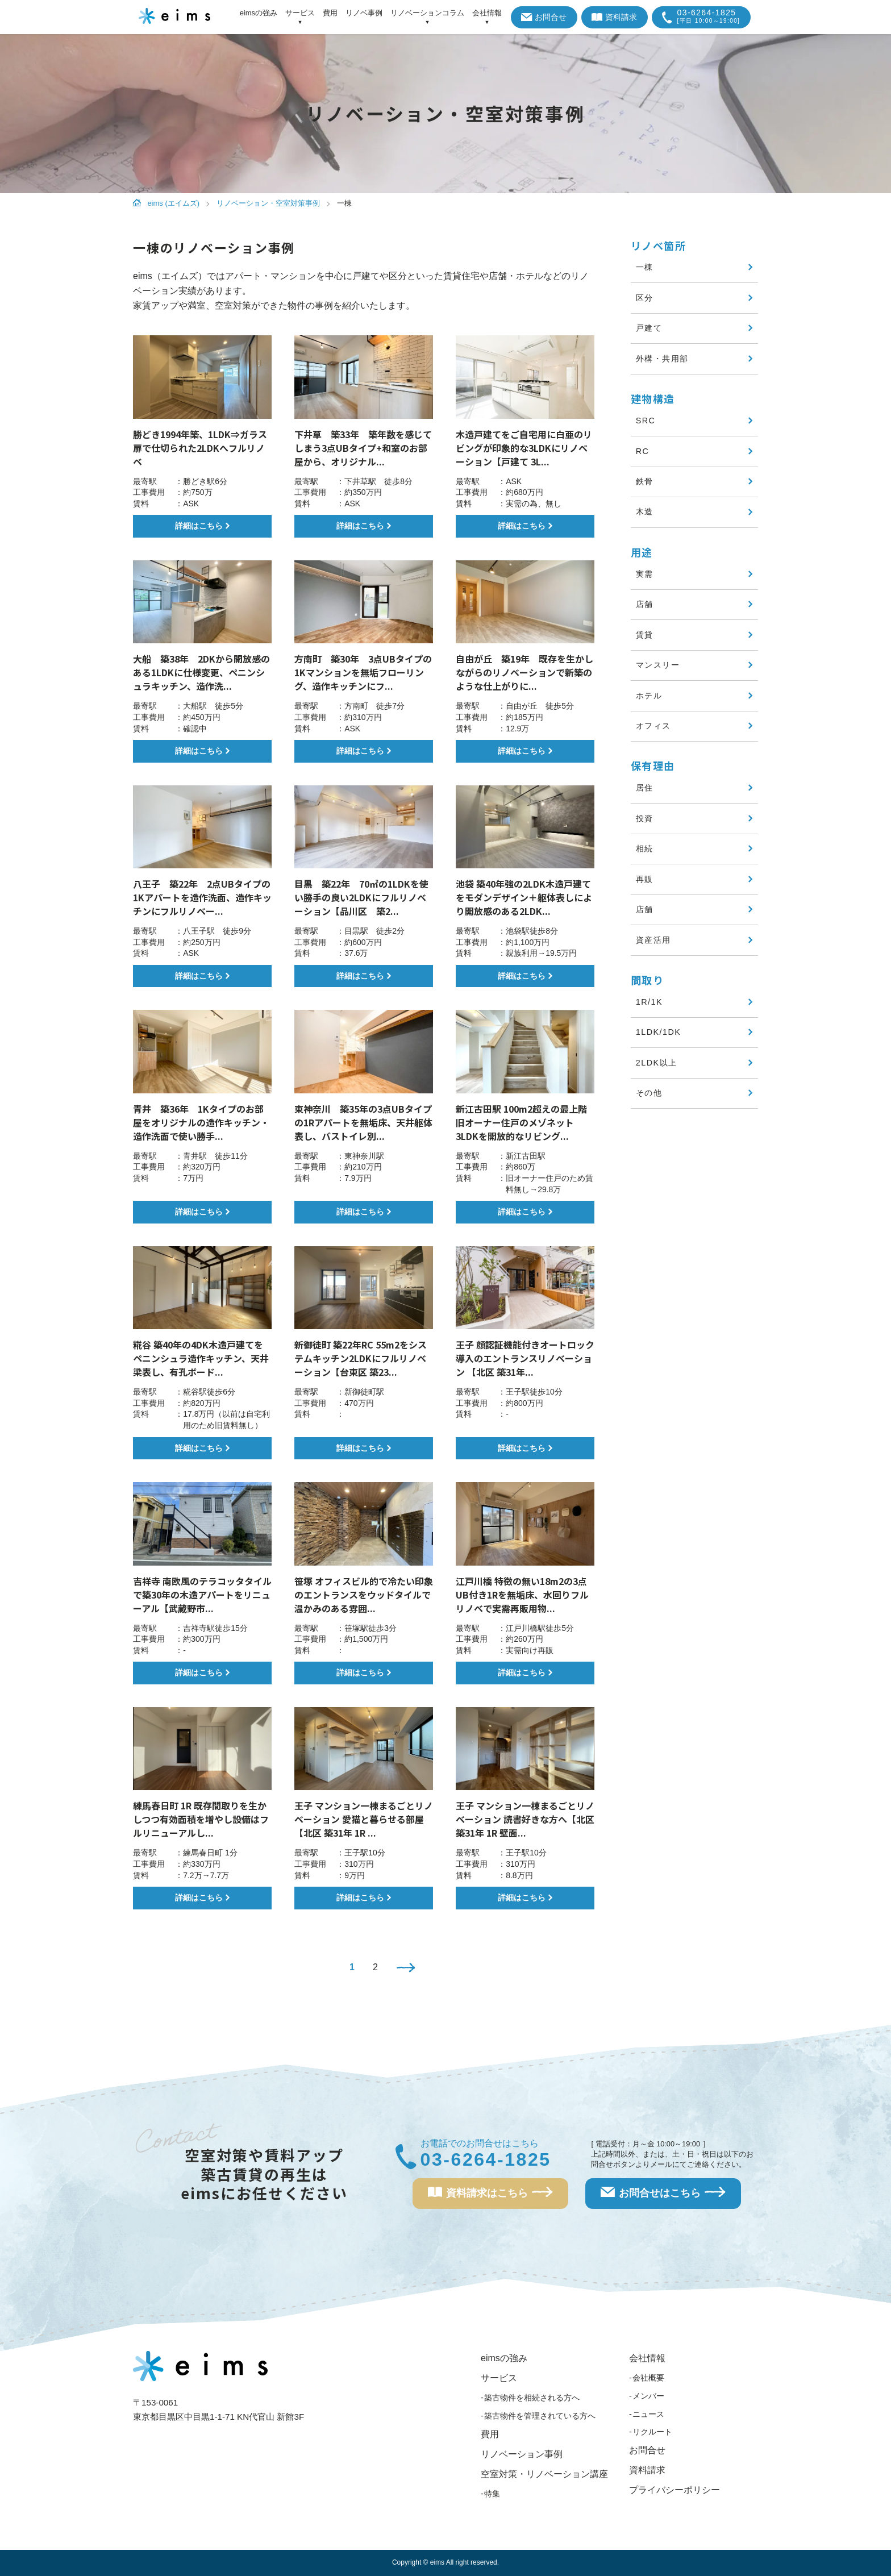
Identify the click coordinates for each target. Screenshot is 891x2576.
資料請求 (615, 17)
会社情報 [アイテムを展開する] (487, 13)
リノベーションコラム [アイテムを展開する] (427, 13)
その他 (649, 1092)
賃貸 (644, 634)
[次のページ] (406, 1968)
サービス (499, 2378)
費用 (330, 13)
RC (642, 451)
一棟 (644, 267)
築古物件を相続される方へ (532, 2397)
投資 (644, 818)
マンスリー (658, 664)
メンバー (648, 2395)
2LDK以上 (656, 1062)
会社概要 (648, 2377)
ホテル (649, 695)
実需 (644, 574)
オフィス (653, 725)
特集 (492, 2493)
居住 (644, 787)
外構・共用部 (662, 358)
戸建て (649, 327)
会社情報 (647, 2358)
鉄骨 (644, 481)
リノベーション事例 (522, 2454)
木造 (644, 511)
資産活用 (653, 939)
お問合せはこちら (663, 2197)
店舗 (644, 604)
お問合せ (544, 17)
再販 (644, 879)
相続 (644, 848)
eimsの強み (258, 13)
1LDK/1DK (658, 1032)
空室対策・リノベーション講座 (544, 2474)
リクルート (652, 2431)
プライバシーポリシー (674, 2490)
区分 (644, 297)
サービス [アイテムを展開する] (300, 13)
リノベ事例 (363, 13)
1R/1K (649, 1001)
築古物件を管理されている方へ (540, 2415)
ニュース (648, 2414)
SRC (646, 420)
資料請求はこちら (490, 2197)
